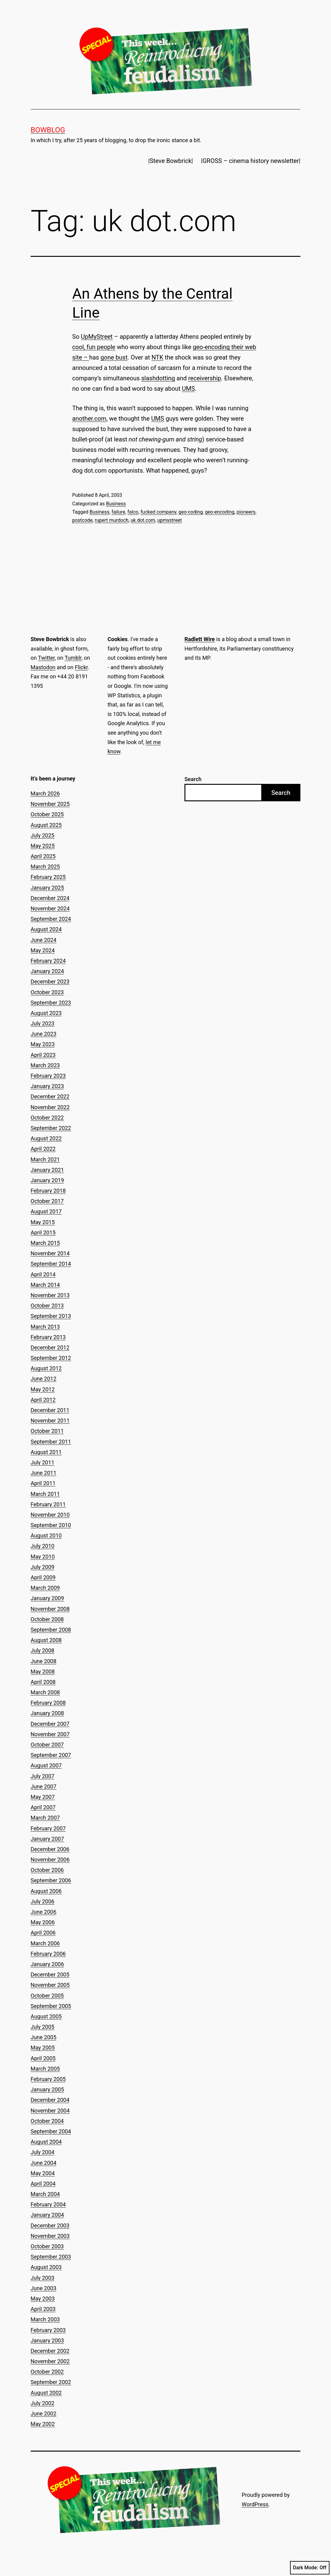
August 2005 (46, 2016)
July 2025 (42, 835)
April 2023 (43, 1055)
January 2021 (47, 1170)
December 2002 (50, 2351)
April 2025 (43, 856)
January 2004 (47, 2215)
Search (193, 779)
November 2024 (50, 908)
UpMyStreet (97, 336)
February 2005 (48, 2079)
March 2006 (45, 1943)
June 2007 (43, 1786)
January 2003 (47, 2340)
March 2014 (45, 1285)
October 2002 (47, 2371)
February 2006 (48, 1953)
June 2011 (43, 1473)
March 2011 (45, 1494)
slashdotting (158, 378)
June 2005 (43, 2037)
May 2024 (43, 950)
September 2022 (51, 1128)
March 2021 (45, 1159)
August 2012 (46, 1368)
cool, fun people (93, 347)
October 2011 (47, 1431)
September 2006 (51, 1880)
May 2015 (43, 1222)
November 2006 (50, 1859)
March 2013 (45, 1326)
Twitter (46, 658)
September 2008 (51, 1629)
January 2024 (47, 971)
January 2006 (47, 1964)
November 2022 (50, 1107)
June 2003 (43, 2288)
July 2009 (42, 1567)
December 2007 (50, 1724)
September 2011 (51, 1441)
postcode (82, 520)
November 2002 (50, 2361)
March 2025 (45, 866)
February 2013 (48, 1337)
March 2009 (45, 1588)
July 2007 (42, 1776)
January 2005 (47, 2089)
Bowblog (48, 130)
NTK (157, 357)
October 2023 (47, 992)
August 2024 (46, 929)
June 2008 (43, 1661)
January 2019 (47, 1180)
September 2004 (51, 2131)
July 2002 (42, 2403)
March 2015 (45, 1243)
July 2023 (42, 1023)
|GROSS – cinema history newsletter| (250, 160)
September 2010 (51, 1525)
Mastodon (43, 667)
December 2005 (50, 1974)
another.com (89, 418)
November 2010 (50, 1514)
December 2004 (50, 2100)
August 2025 (46, 825)
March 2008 (45, 1692)
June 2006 (43, 1912)
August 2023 (46, 1013)
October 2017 (47, 1201)
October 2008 (47, 1619)
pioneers (245, 512)
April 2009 (43, 1577)
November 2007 (50, 1734)
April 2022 (43, 1149)
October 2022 (47, 1117)
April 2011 (43, 1483)
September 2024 (51, 919)
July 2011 (42, 1462)
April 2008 (43, 1682)
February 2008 (48, 1702)
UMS (188, 388)
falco (132, 512)
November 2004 (50, 2110)
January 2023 (47, 1086)
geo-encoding (220, 512)
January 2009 (47, 1598)
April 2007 (43, 1807)
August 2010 (46, 1535)
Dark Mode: (309, 2567)
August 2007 (46, 1765)
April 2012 (43, 1400)
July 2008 (42, 1650)
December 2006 (50, 1849)
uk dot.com (143, 520)
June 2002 (43, 2413)
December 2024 (50, 898)
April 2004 (43, 2183)
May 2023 (43, 1044)
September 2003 (51, 2256)
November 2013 (50, 1295)
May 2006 (43, 1922)
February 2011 (48, 1504)
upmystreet (169, 520)
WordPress (255, 2504)
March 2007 (45, 1817)
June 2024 (43, 940)
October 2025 (47, 814)
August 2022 (46, 1138)
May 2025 (43, 846)
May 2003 (43, 2298)
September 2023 (51, 1002)
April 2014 (43, 1274)
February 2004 (48, 2204)
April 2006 (43, 1932)
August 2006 (46, 1891)
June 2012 (43, 1378)
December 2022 (50, 1096)
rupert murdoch (111, 520)
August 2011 (46, 1452)
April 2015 (43, 1232)
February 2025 (48, 877)
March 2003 (45, 2319)
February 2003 (48, 2330)
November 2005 (50, 1985)
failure (118, 512)
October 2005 (47, 1995)
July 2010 (42, 1546)
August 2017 (46, 1211)
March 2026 (45, 793)
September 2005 (51, 2006)
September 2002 (51, 2382)
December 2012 (50, 1347)
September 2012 (51, 1358)
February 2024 (48, 961)
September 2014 (51, 1263)
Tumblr (73, 658)
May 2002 (43, 2424)
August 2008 (46, 1640)
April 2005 (43, 2058)
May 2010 (43, 1556)
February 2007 (48, 1828)
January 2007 (47, 1839)
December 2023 (50, 981)
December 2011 (50, 1410)
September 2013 (51, 1316)
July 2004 (42, 2152)
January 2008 (47, 1713)
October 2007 (47, 1744)
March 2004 (45, 2194)
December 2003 (50, 2225)
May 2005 (43, 2047)
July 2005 (42, 2027)
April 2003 (43, 2309)
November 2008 (50, 1609)
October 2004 (47, 2121)
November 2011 (50, 1420)
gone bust (114, 357)
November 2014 (50, 1253)
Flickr (81, 667)
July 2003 (42, 2278)
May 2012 (43, 1389)
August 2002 (46, 2393)
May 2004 (43, 2173)
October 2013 (47, 1305)
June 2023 (43, 1034)
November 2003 (50, 2236)
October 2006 (47, 1870)
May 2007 (43, 1797)
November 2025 (50, 804)
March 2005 (45, 2068)
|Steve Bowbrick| (170, 160)
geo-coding (190, 512)
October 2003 (47, 2246)
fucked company (158, 512)
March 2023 (45, 1065)
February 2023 (48, 1075)
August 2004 (46, 2142)
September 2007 (51, 1755)
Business (116, 504)
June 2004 (43, 2163)
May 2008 (43, 1671)
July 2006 (42, 1901)
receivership (204, 378)
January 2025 (47, 887)
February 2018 (48, 1190)
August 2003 (46, 2267)
